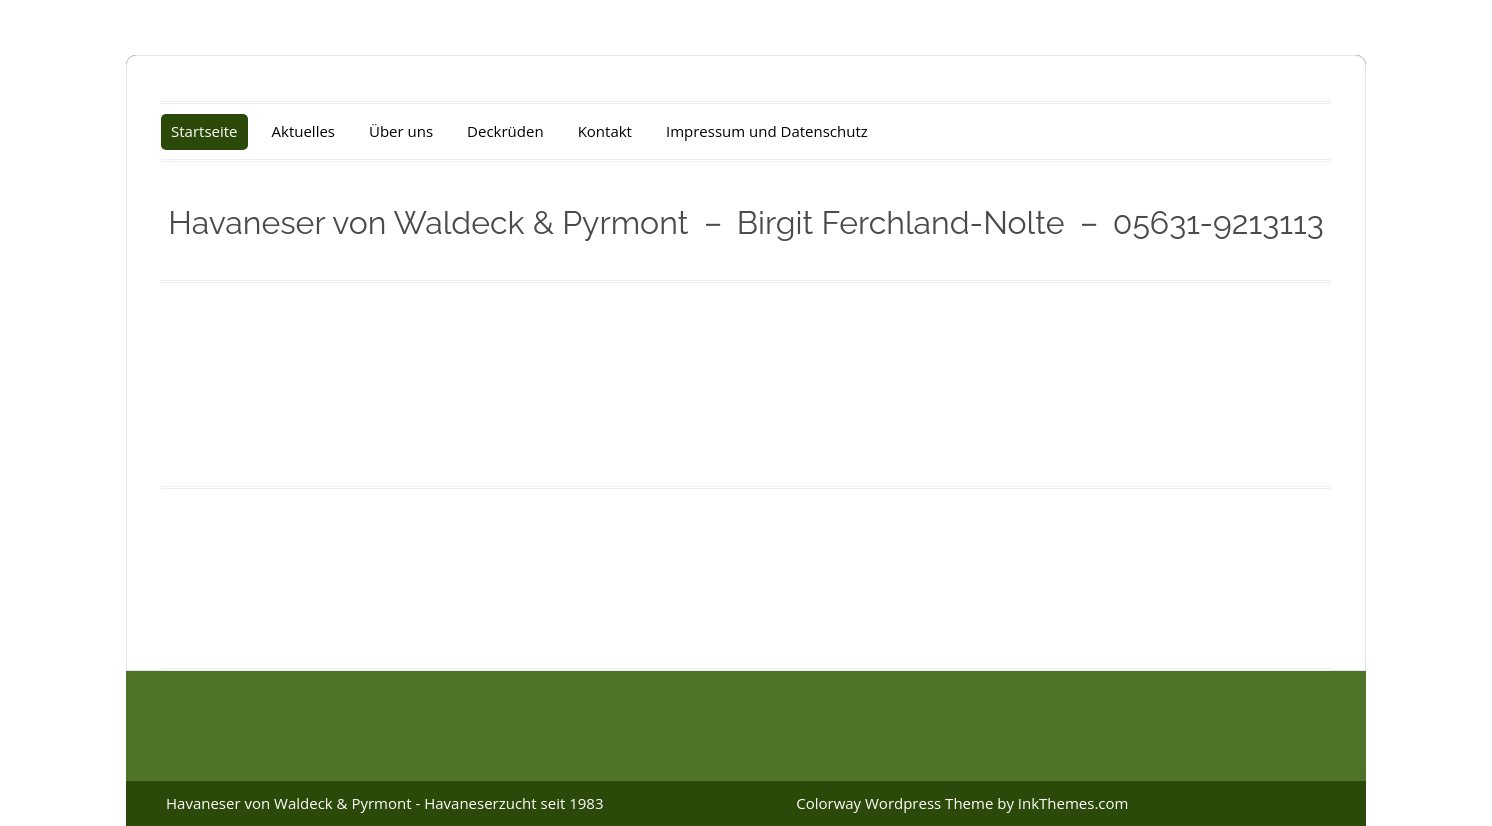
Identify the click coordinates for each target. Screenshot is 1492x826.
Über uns (401, 131)
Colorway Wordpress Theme (894, 803)
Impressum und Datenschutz (767, 131)
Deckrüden (505, 131)
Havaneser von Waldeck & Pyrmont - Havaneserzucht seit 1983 (384, 803)
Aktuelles (303, 131)
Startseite (204, 131)
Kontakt (605, 131)
